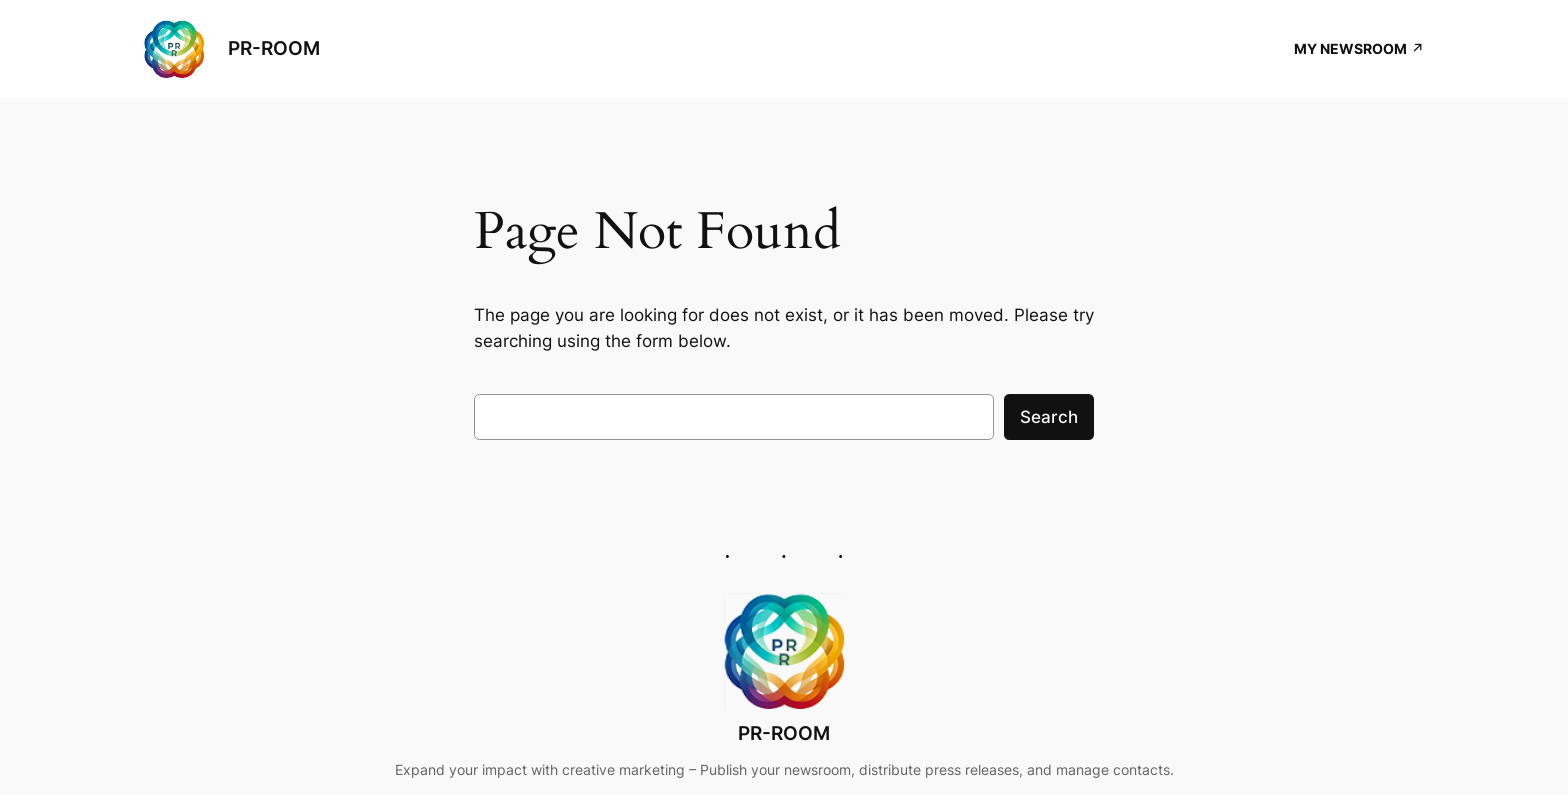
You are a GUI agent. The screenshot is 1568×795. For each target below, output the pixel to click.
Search (1049, 417)
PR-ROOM (274, 48)
